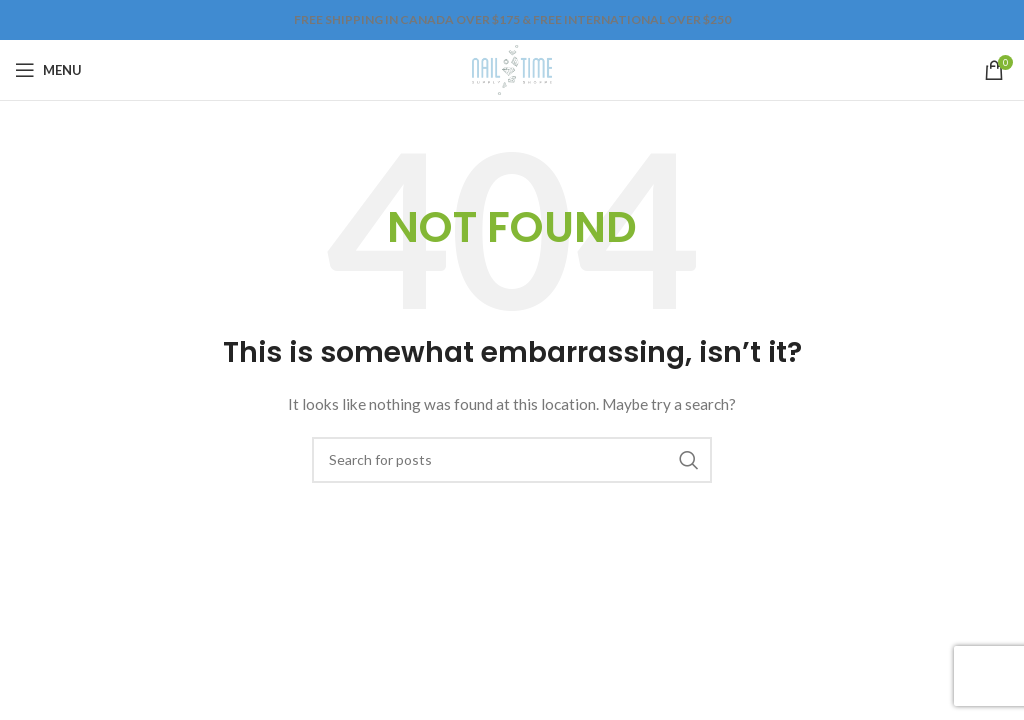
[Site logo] (511, 68)
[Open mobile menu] (48, 70)
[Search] (512, 460)
